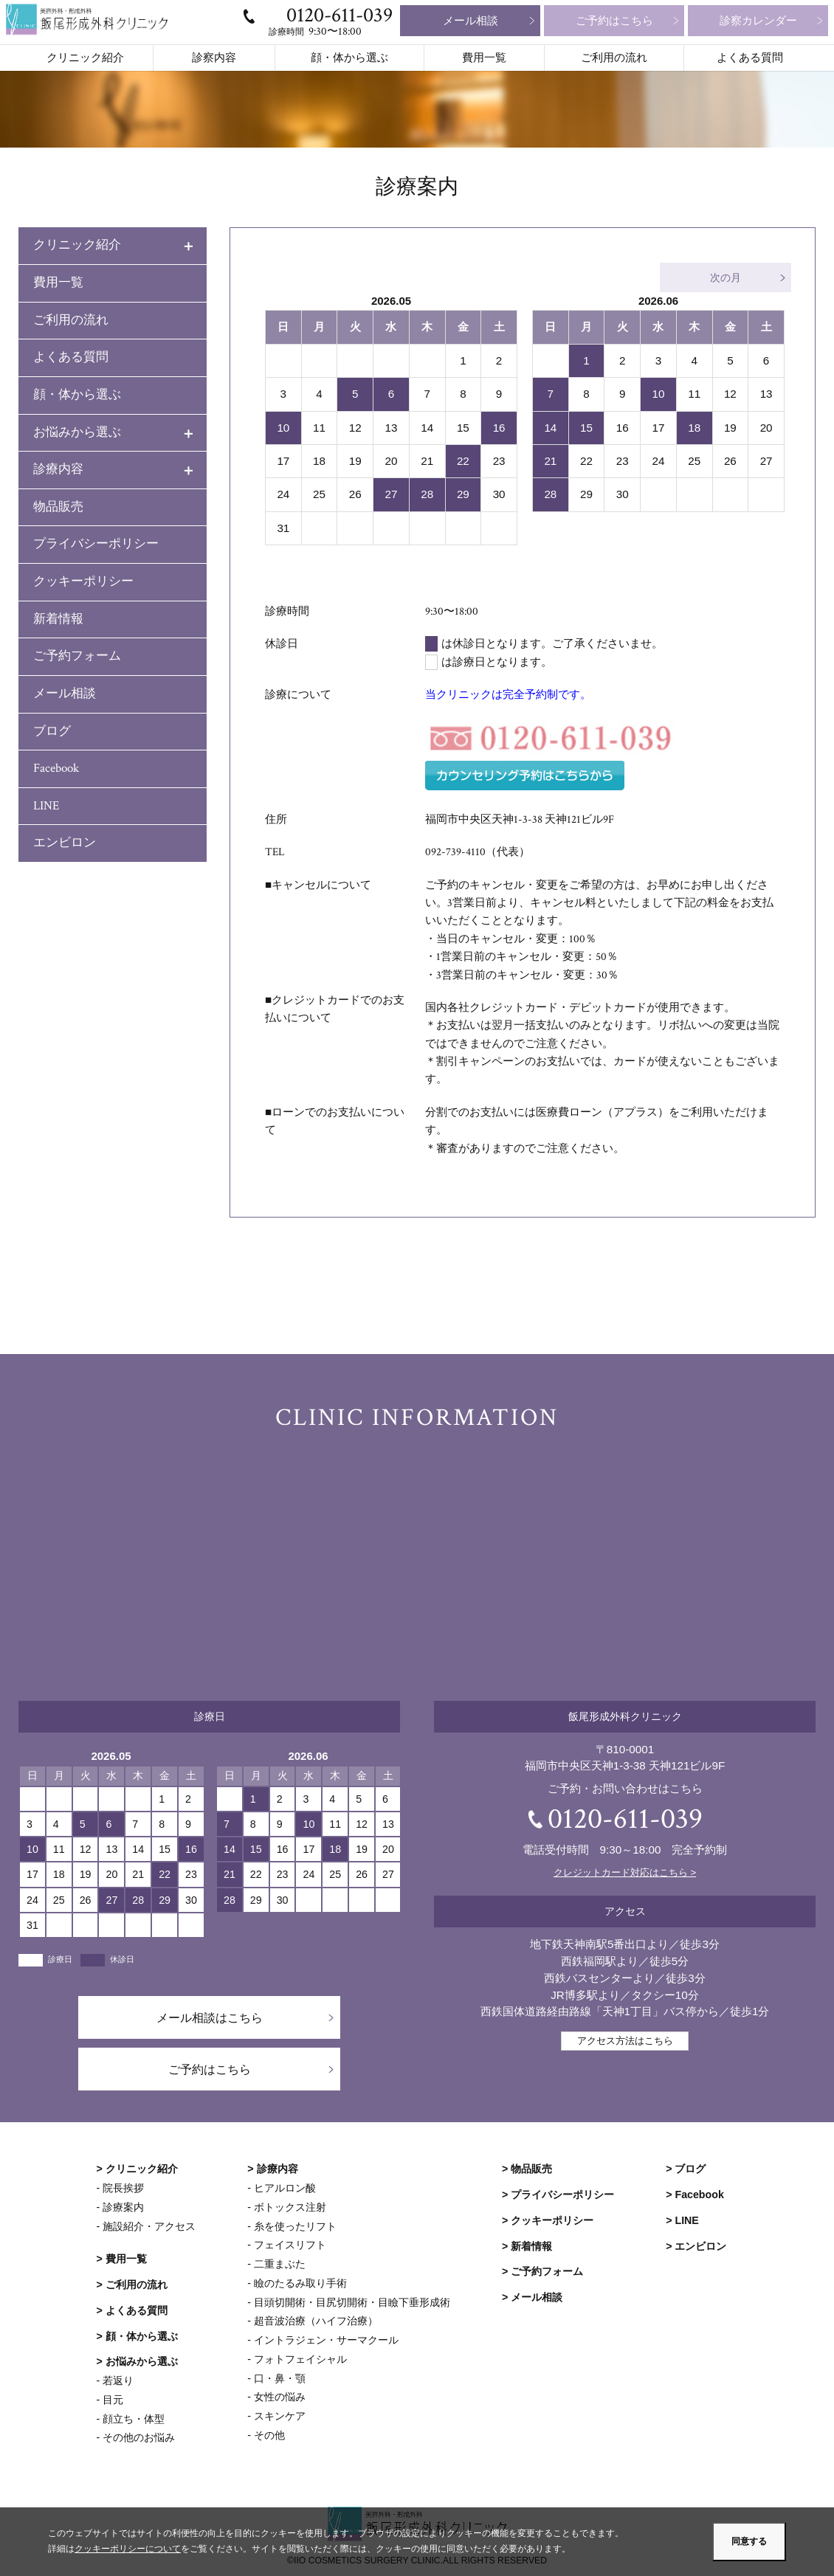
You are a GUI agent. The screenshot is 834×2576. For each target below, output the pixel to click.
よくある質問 (750, 58)
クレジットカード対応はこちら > (625, 1872)
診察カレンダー (758, 20)
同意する (749, 2541)
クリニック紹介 (85, 58)
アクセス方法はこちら (625, 2040)
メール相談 (470, 20)
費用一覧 (484, 58)
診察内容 (214, 58)
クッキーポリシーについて (128, 2549)
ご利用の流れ (614, 58)
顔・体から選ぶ (349, 58)
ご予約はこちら (614, 20)
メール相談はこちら (209, 2017)
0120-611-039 (339, 15)
